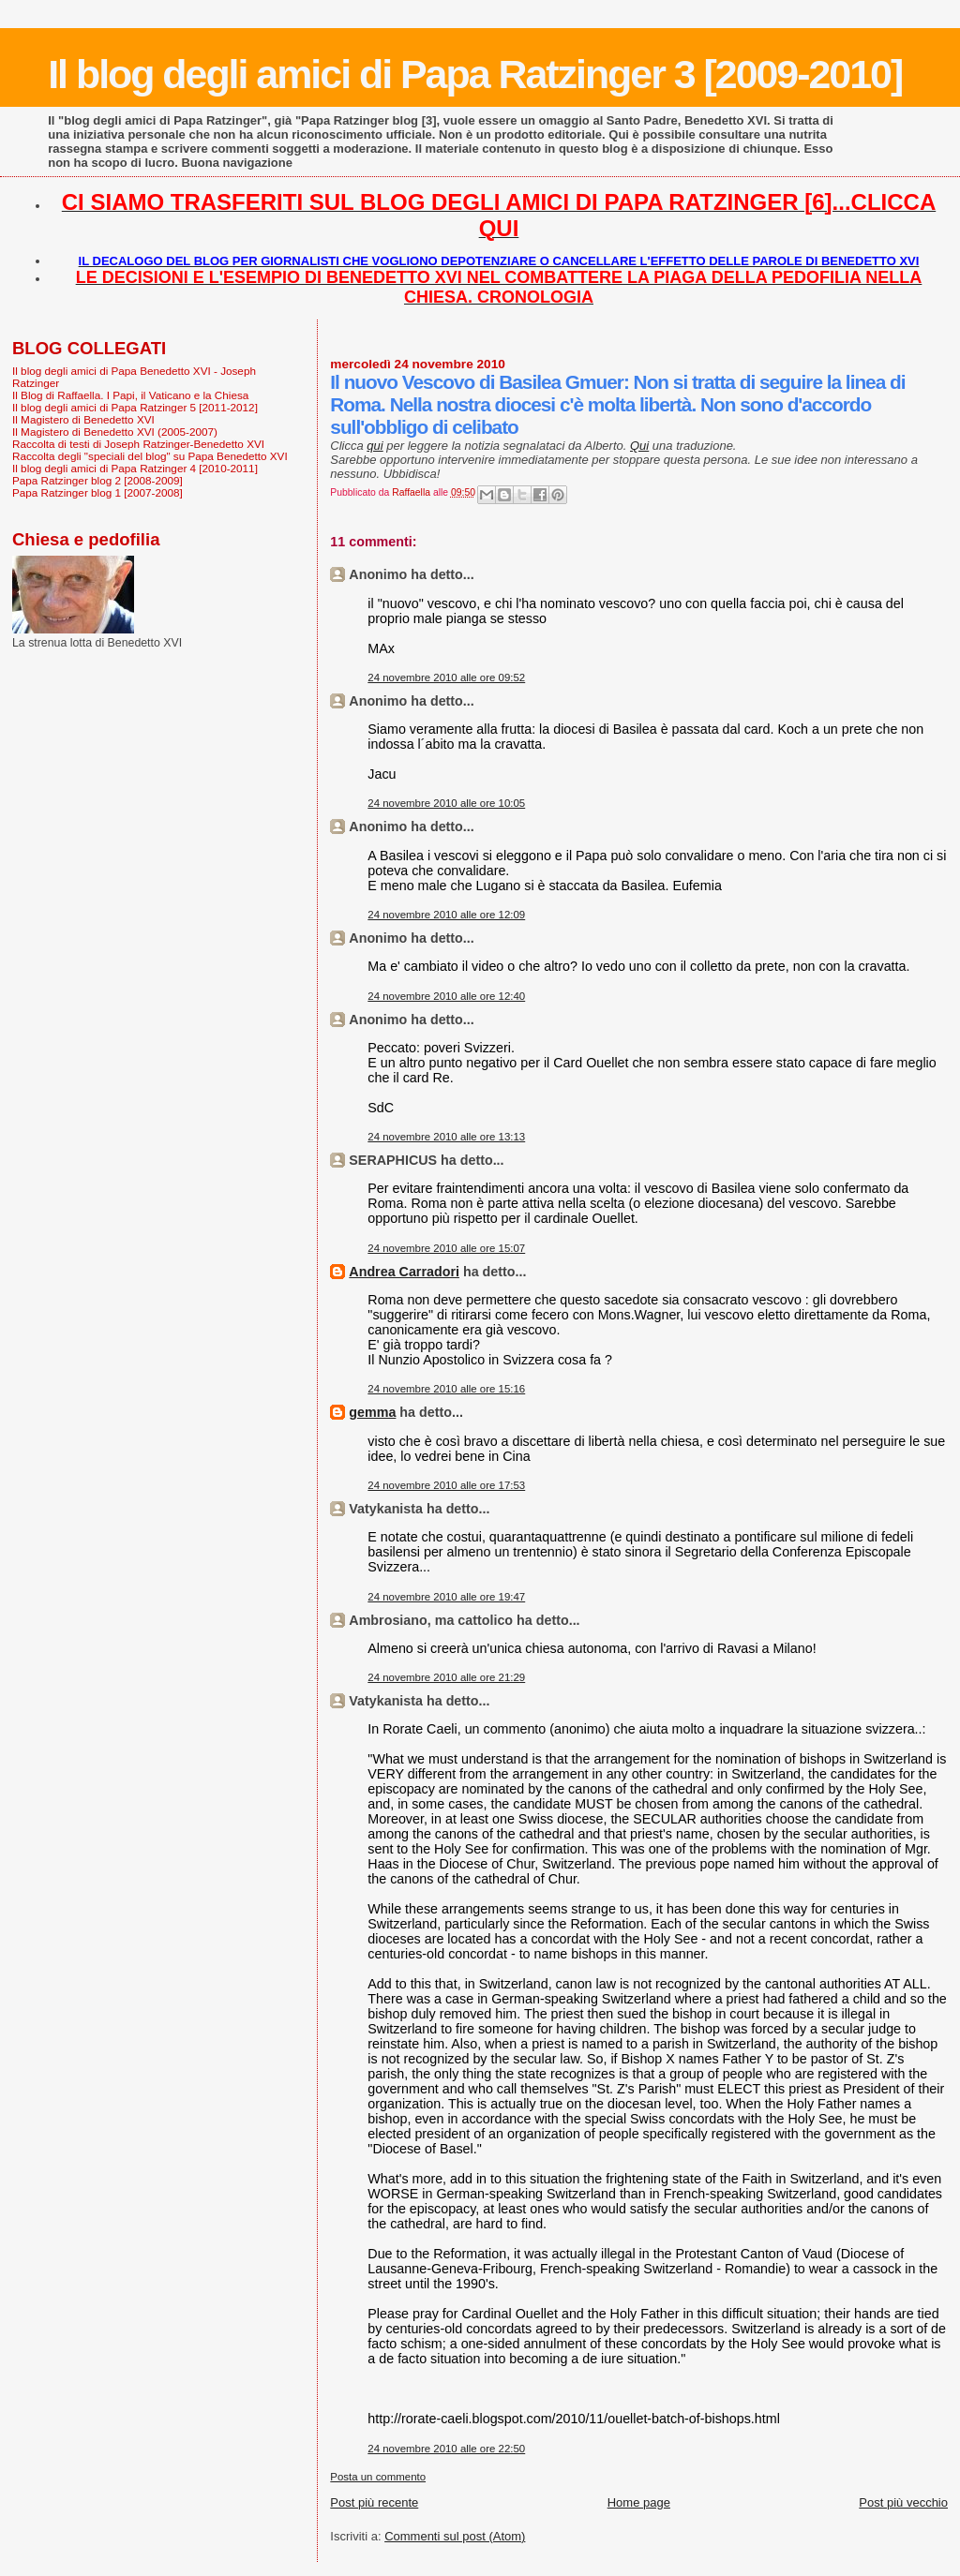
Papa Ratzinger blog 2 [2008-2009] (97, 480)
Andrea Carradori (404, 1271)
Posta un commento (378, 2476)
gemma (372, 1412)
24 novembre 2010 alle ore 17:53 (446, 1485)
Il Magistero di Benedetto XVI (83, 419)
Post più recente (374, 2502)
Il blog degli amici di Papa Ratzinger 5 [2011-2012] (135, 407)
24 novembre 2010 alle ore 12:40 (446, 996)
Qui (639, 446)
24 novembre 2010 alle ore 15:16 (446, 1388)
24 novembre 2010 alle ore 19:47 (446, 1596)
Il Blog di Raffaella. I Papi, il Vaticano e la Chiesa (130, 395)
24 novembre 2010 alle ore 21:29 (446, 1677)
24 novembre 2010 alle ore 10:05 (446, 803)
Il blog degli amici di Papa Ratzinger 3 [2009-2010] (475, 74)
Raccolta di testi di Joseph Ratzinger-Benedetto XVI (138, 444)
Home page (639, 2502)
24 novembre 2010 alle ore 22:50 (446, 2448)
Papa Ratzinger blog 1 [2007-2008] (97, 492)
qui (374, 446)
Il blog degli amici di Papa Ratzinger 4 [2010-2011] (135, 468)
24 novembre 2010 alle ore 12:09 (446, 914)
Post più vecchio (903, 2502)
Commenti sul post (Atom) (454, 2536)
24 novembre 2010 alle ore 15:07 (446, 1248)
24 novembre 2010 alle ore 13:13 (446, 1136)
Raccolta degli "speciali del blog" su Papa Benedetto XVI (150, 456)
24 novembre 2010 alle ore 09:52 (446, 677)
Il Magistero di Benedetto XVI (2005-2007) (115, 431)
